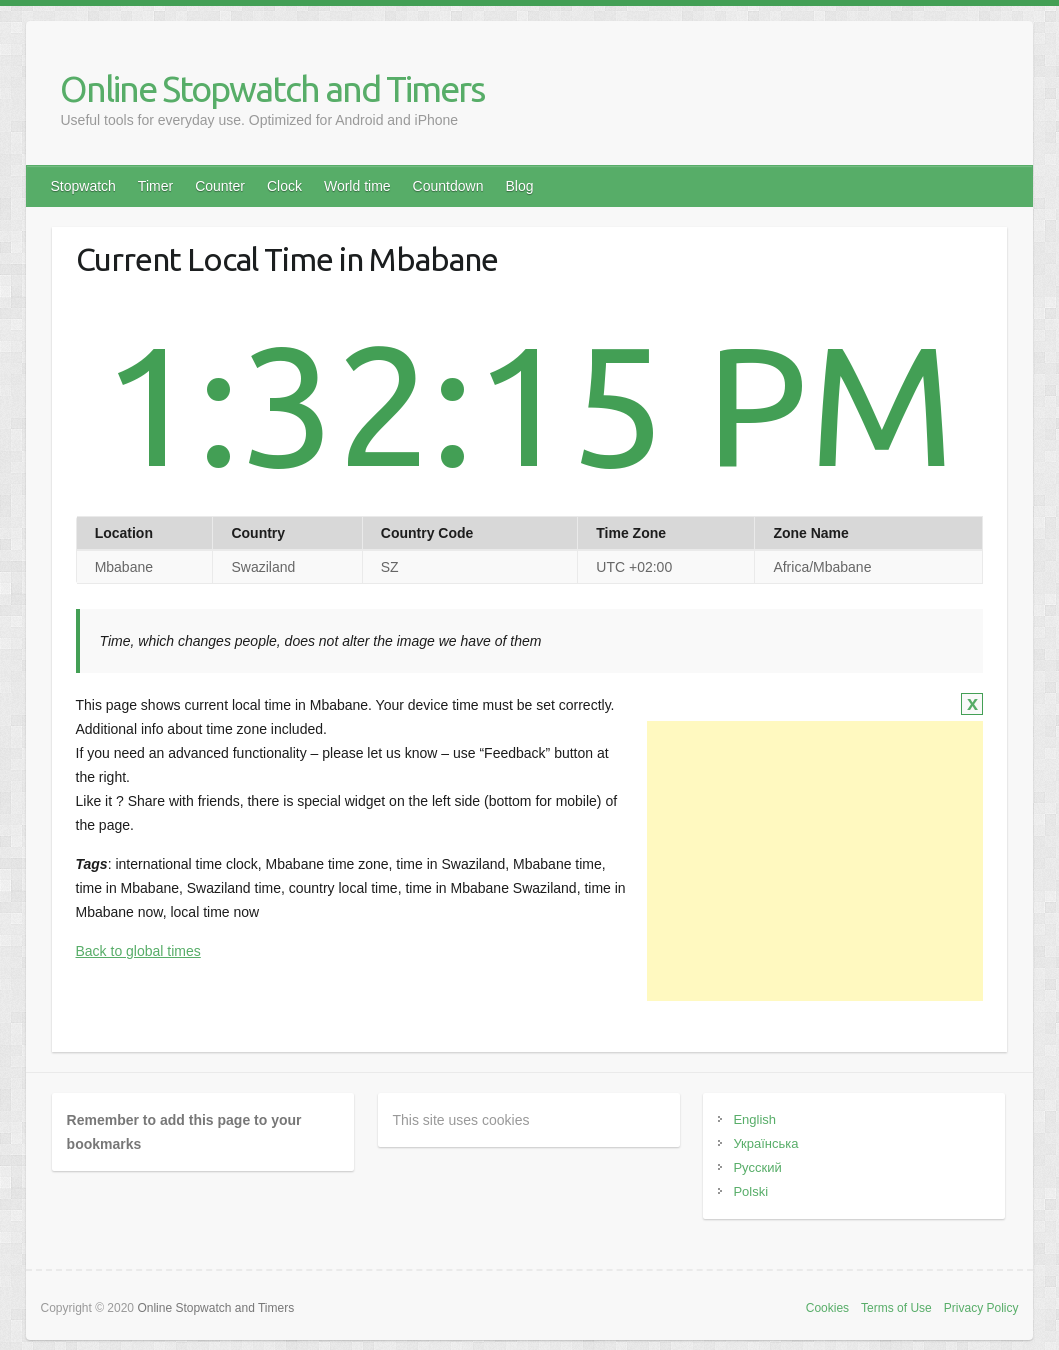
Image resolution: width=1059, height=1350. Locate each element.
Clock (284, 186)
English (754, 1119)
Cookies (827, 1308)
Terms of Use (896, 1308)
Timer (155, 186)
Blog (519, 186)
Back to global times (138, 951)
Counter (220, 186)
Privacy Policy (981, 1308)
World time (357, 186)
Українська (765, 1143)
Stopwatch (82, 186)
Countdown (448, 186)
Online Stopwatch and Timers (272, 88)
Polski (750, 1191)
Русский (757, 1167)
